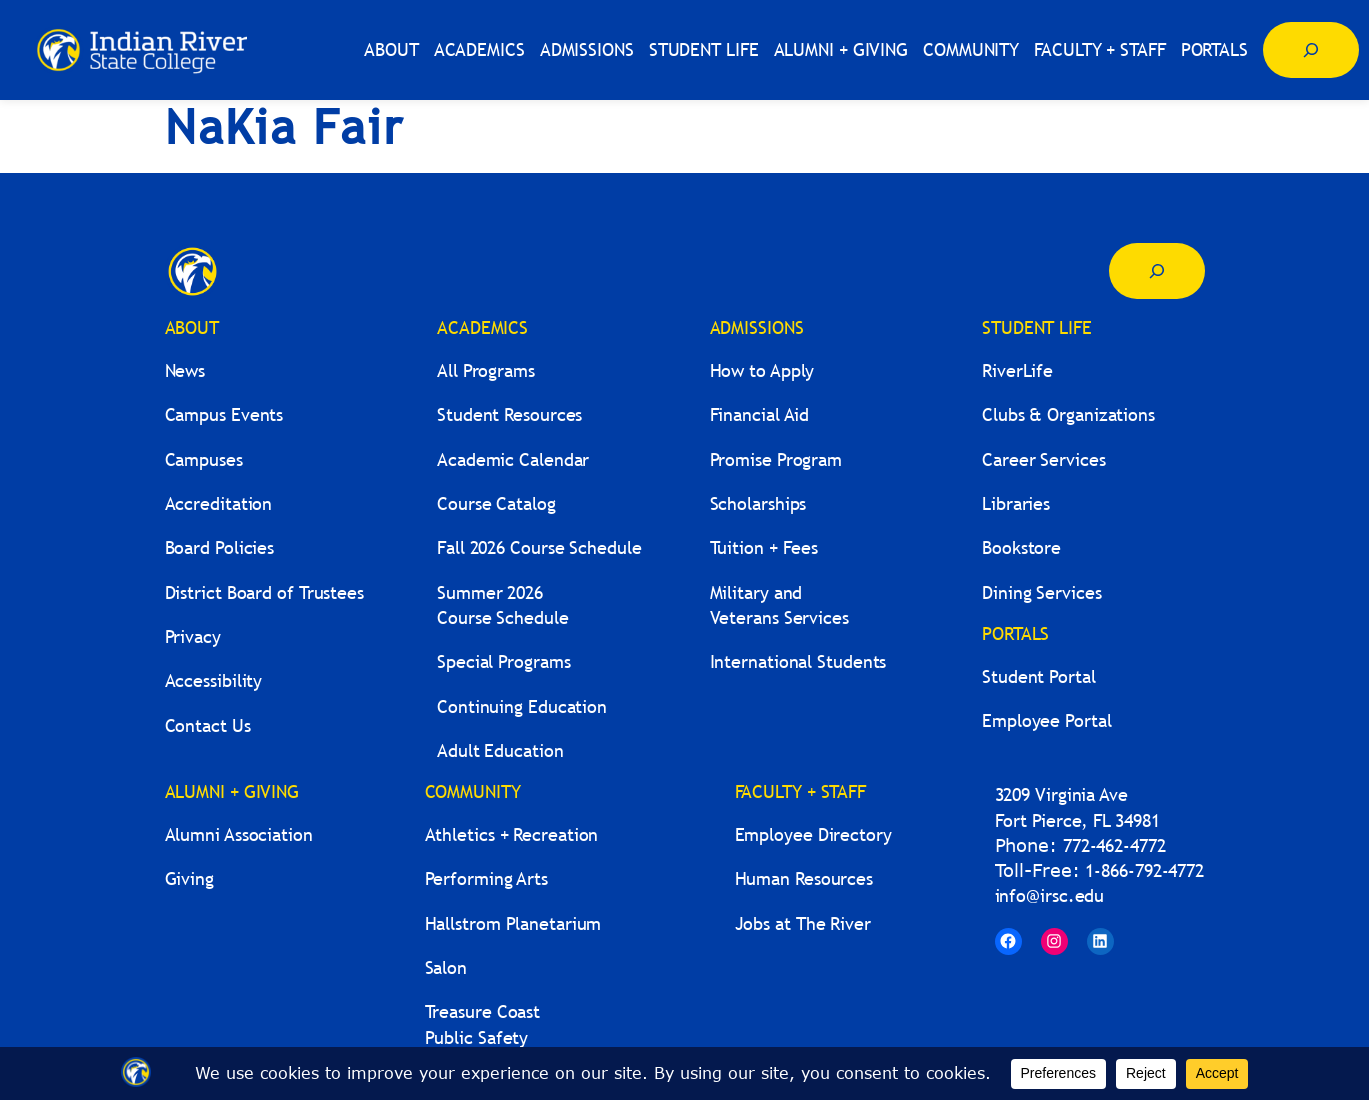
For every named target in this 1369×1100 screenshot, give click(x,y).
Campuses (204, 459)
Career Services (1044, 459)
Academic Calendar (513, 459)
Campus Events (224, 414)
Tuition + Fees (764, 547)
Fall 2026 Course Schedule (539, 547)
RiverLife (1017, 370)
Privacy (193, 636)
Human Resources (804, 878)
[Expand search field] (1311, 50)
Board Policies (220, 547)
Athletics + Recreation (512, 834)
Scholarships (758, 503)
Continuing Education (522, 706)
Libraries (1016, 503)
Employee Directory (813, 834)
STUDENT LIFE (1037, 327)
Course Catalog (496, 503)
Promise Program (776, 459)
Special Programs (503, 661)
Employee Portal (1047, 720)
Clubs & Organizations (1068, 414)
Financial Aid (760, 414)
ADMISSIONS (757, 327)
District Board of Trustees (264, 592)
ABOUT (192, 327)
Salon (446, 967)
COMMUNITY (473, 791)
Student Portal (1039, 676)
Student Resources (509, 414)
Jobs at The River (803, 923)
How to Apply (762, 370)
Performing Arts (487, 878)
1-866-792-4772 (1144, 870)
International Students (798, 661)
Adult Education (500, 750)
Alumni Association (239, 834)
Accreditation (219, 503)
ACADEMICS (482, 327)
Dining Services (1042, 592)
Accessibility (214, 680)
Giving (189, 878)
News (185, 370)
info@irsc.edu (1050, 895)
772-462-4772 (1114, 845)
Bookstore (1021, 547)
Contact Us (208, 725)
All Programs (486, 370)
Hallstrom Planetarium (513, 923)
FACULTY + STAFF (801, 791)
